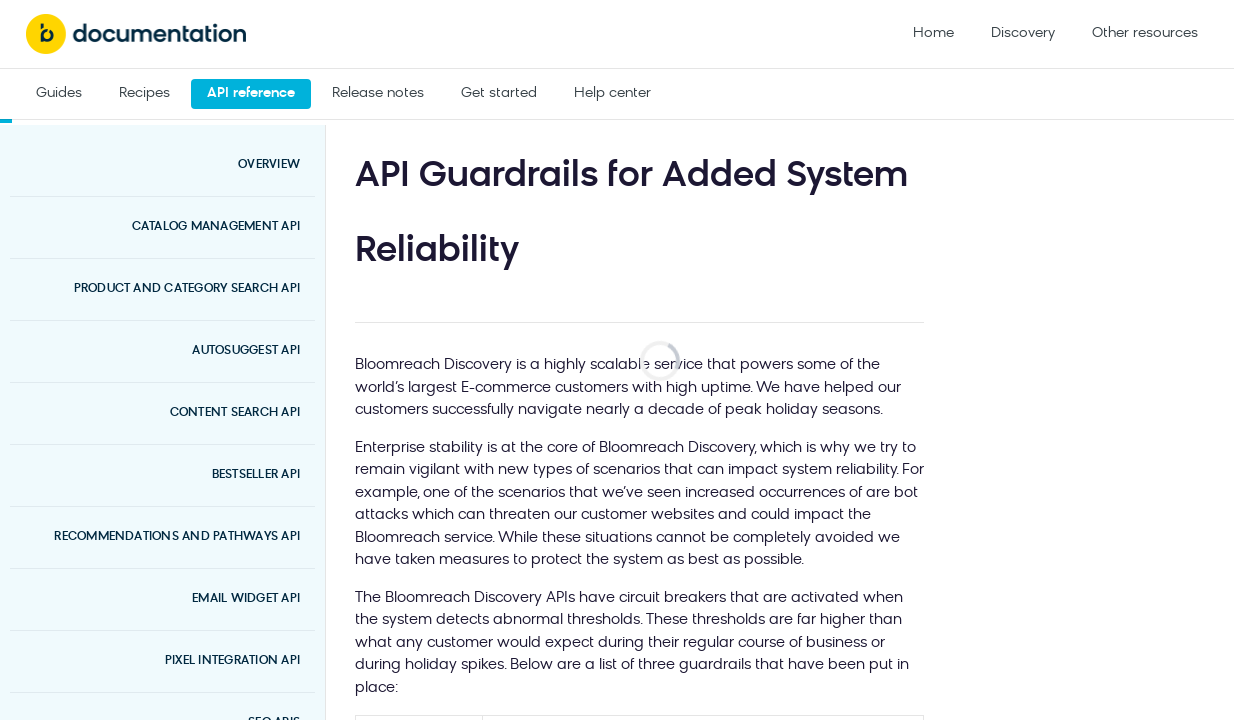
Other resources (1145, 33)
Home (933, 33)
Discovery (1023, 33)
